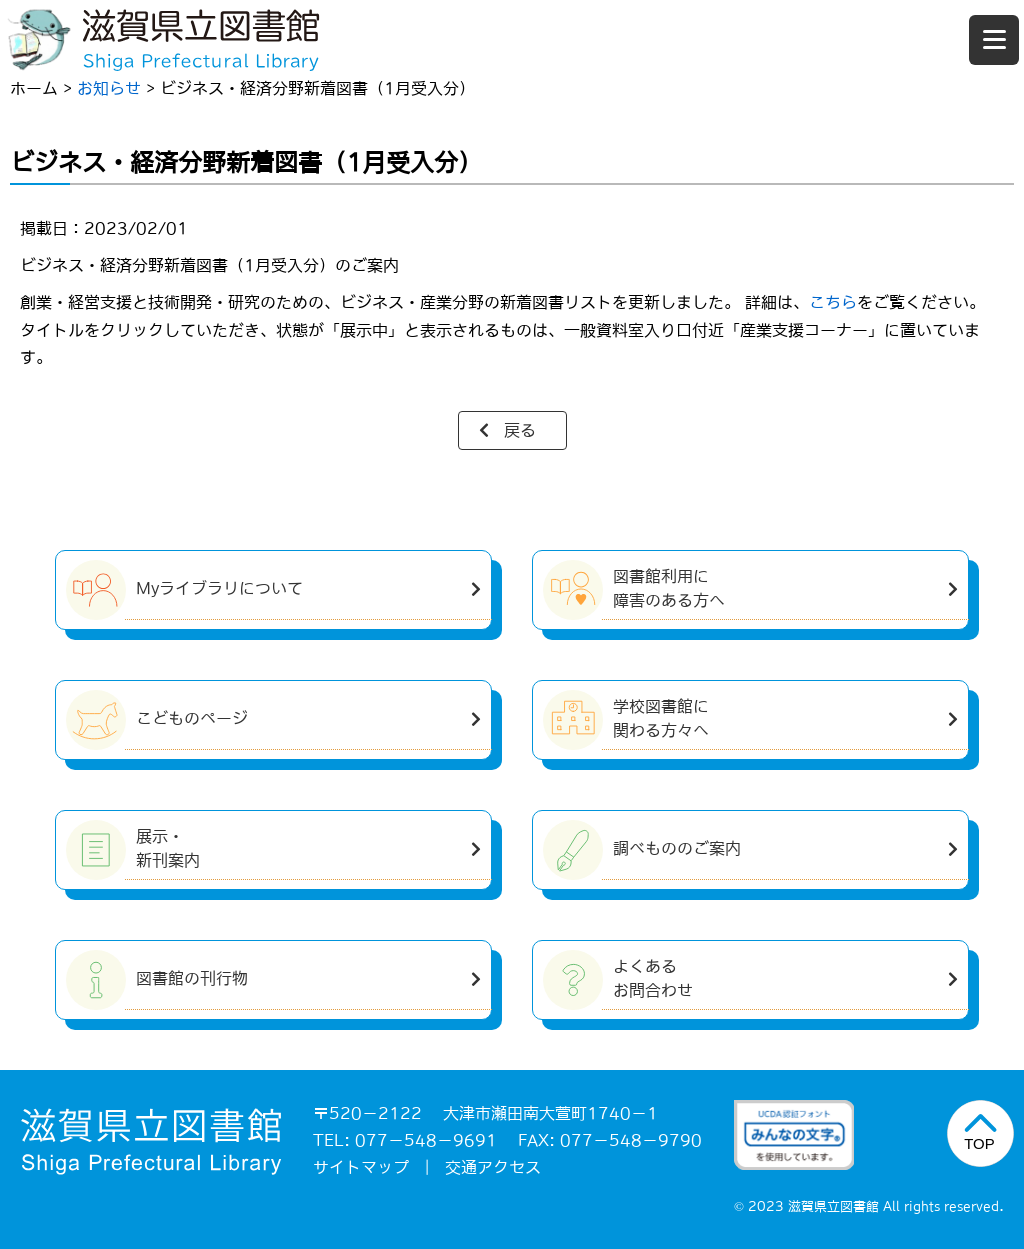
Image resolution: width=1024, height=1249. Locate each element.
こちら (833, 302)
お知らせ (109, 88)
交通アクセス (493, 1167)
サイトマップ (361, 1167)
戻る (520, 430)
